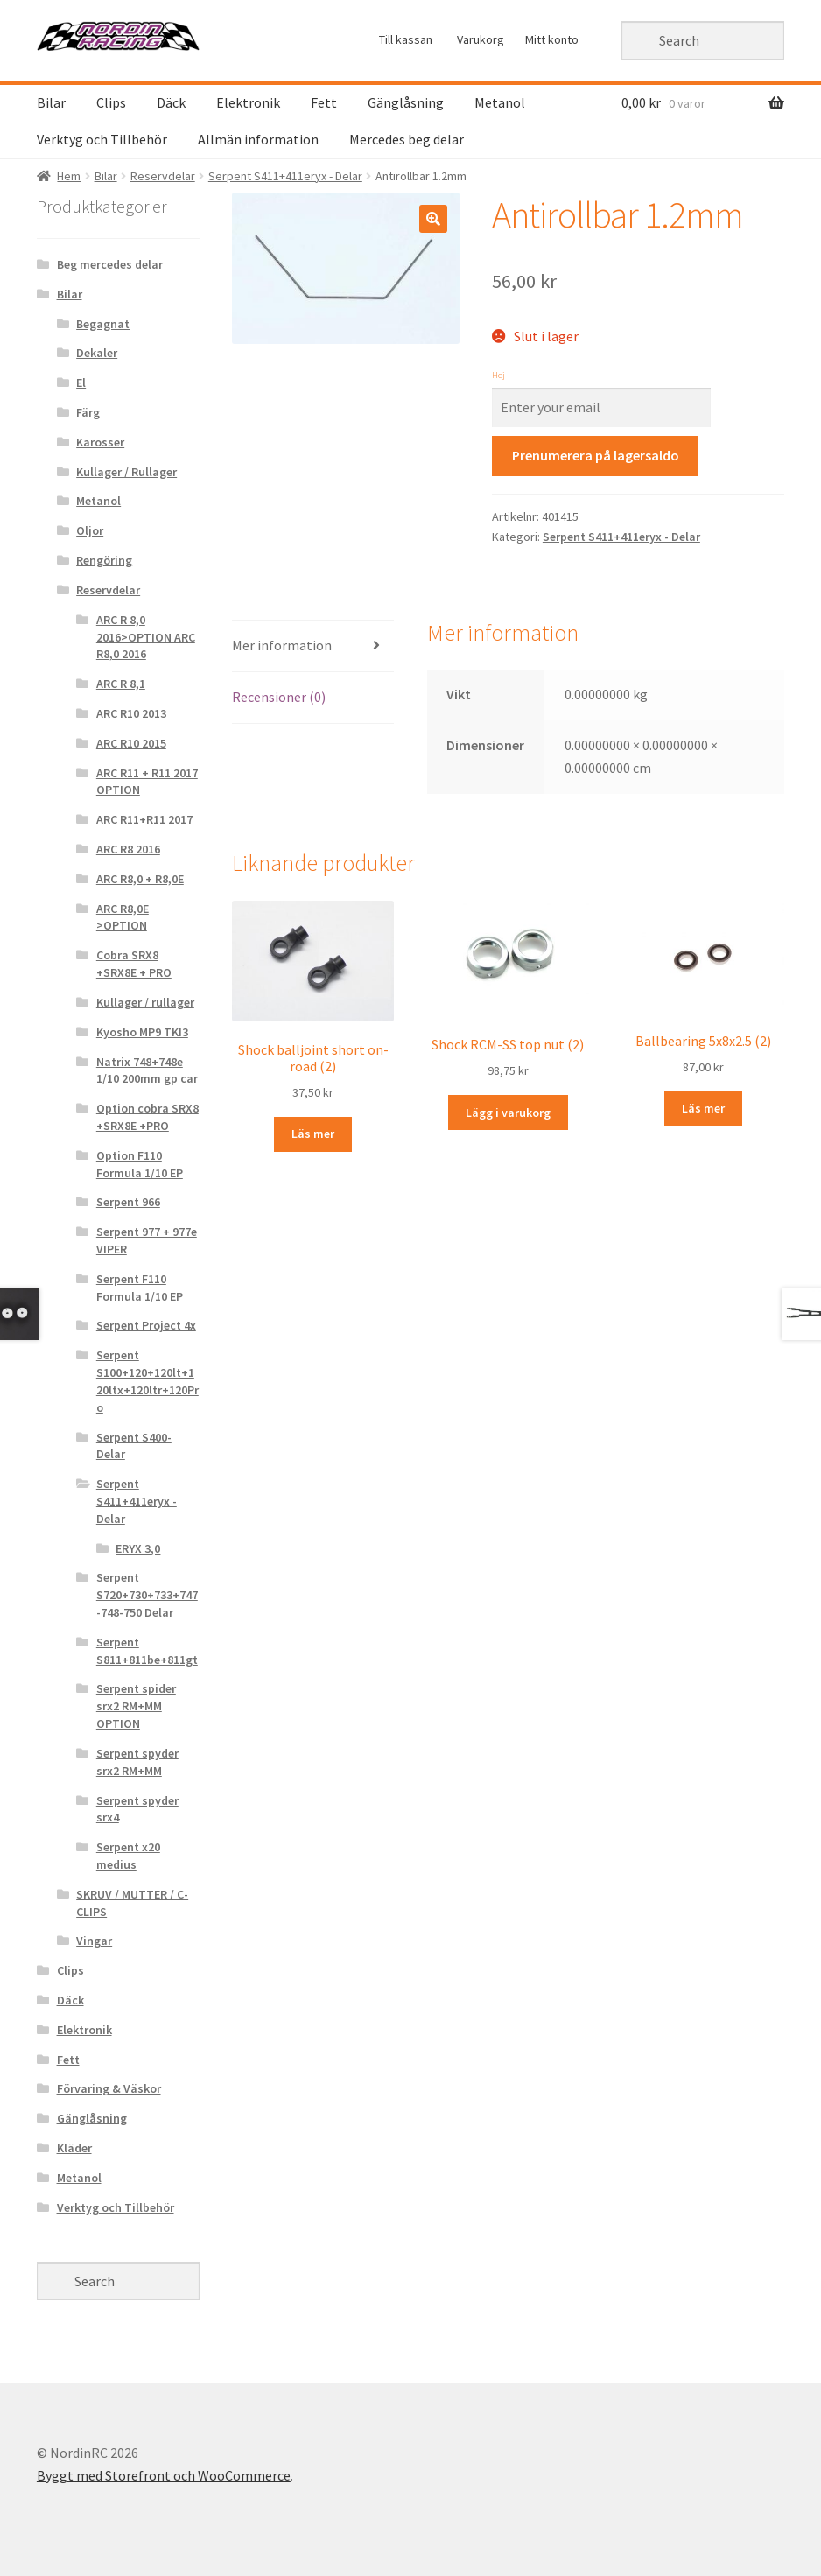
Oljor (89, 530)
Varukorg (480, 39)
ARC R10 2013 (131, 713)
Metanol (499, 102)
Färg (88, 412)
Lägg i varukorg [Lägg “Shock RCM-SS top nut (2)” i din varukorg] (508, 1112)
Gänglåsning (406, 102)
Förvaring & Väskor (109, 2088)
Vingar (94, 1940)
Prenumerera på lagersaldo (595, 455)
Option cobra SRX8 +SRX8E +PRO (147, 1117)
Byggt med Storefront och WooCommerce (164, 2475)
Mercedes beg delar (406, 139)
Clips (111, 102)
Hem (69, 176)
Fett (324, 102)
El (81, 382)
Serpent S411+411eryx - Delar (285, 176)
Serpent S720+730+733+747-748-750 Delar (147, 1594)
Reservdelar (162, 176)
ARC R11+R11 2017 (144, 819)
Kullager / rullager (145, 1002)
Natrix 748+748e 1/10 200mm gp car (147, 1070)
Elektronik (248, 102)
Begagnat (103, 324)
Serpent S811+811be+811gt (147, 1650)
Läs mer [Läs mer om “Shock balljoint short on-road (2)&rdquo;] (312, 1133)
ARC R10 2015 (131, 743)
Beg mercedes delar (110, 264)
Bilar (51, 102)
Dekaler (96, 353)
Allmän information (258, 139)
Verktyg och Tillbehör (102, 139)
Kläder (74, 2148)
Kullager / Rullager (126, 472)
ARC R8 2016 (128, 849)
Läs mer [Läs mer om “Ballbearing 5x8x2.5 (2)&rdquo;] (703, 1108)
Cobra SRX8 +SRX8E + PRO (134, 963)
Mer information (282, 645)
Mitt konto (552, 39)
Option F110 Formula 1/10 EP (139, 1164)
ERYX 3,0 (138, 1548)
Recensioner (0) (279, 696)
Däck (171, 102)
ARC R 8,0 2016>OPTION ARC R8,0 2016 (145, 637)
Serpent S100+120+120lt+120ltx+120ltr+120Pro (147, 1380)
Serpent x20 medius (128, 1855)
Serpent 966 (128, 1202)
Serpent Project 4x (146, 1325)
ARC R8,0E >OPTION (122, 917)
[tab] (313, 646)
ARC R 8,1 (120, 683)
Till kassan (405, 39)
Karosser (100, 442)
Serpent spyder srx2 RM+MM (137, 1762)
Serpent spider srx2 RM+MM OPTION (136, 1706)
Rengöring (104, 560)
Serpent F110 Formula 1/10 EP (139, 1287)
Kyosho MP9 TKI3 (142, 1032)
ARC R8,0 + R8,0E (140, 879)
